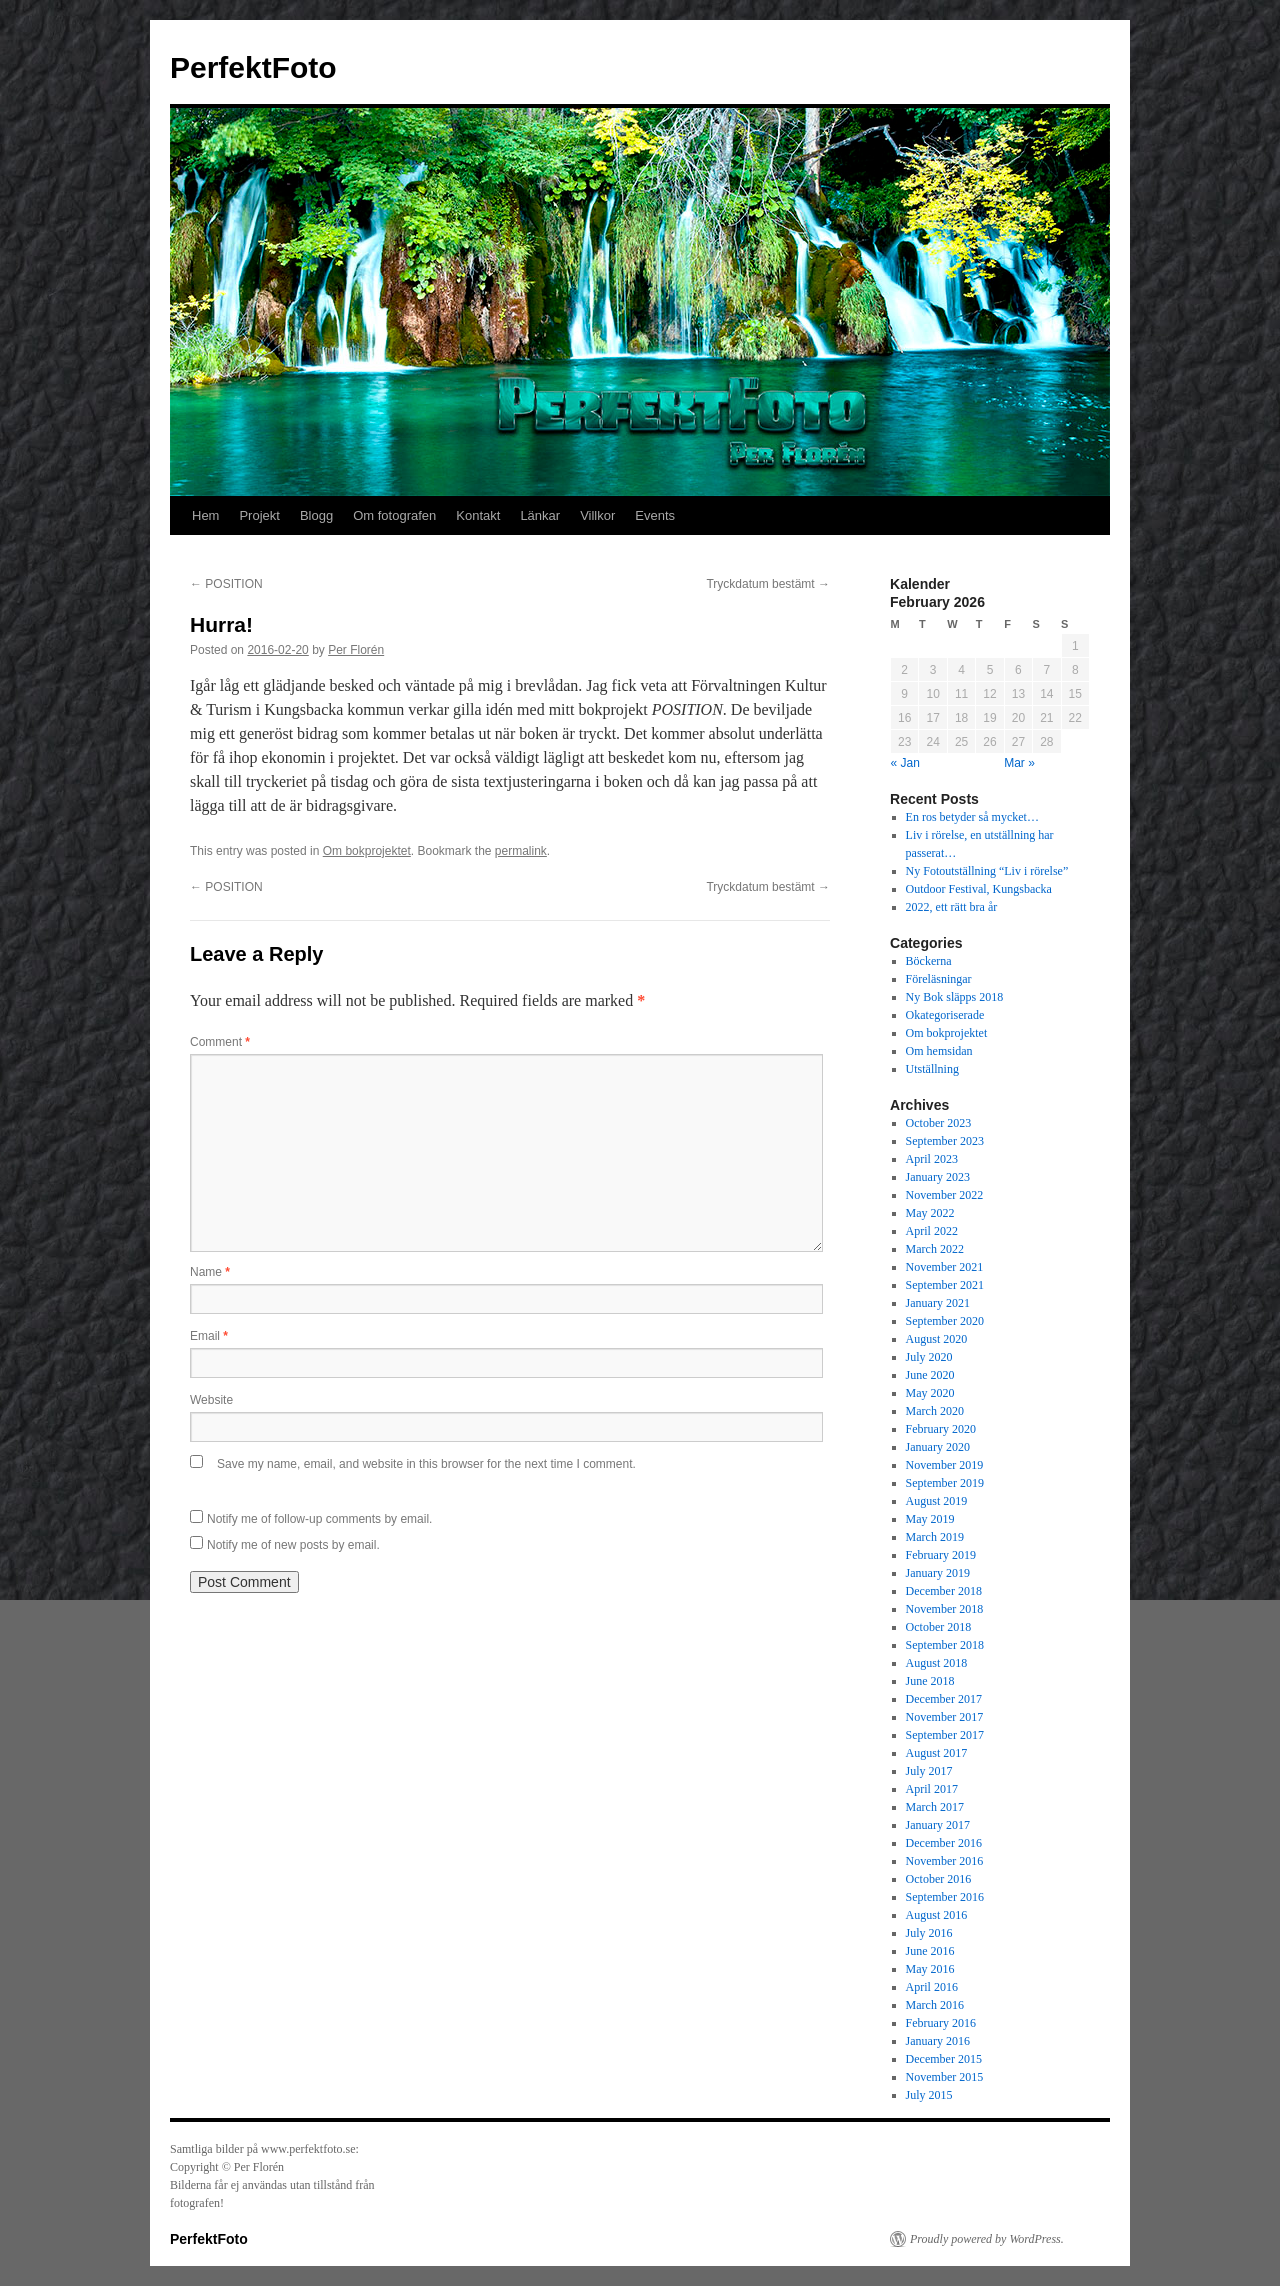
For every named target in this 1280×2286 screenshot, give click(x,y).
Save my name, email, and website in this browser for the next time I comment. (426, 1464)
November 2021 (945, 1267)
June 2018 (930, 1681)
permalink (521, 851)
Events (655, 515)
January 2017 (938, 1825)
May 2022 (930, 1213)
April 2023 (932, 1159)
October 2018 (939, 1627)
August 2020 (937, 1339)
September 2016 (945, 1897)
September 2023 (945, 1141)
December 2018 (944, 1591)
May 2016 (930, 1969)
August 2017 (937, 1753)
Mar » (1019, 763)
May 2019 (930, 1519)
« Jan (905, 763)
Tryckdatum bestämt (768, 584)
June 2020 (930, 1375)
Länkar (540, 515)
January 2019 (938, 1573)
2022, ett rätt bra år (952, 907)
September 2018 (945, 1645)
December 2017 (944, 1699)
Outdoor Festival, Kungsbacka (979, 889)
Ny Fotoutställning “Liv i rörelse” (987, 871)
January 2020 (938, 1447)
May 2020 (930, 1393)
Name (210, 1272)
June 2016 (930, 1951)
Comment (220, 1042)
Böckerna (929, 961)
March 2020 (935, 1411)
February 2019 (941, 1555)
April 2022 (932, 1231)
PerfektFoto (253, 67)
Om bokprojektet (367, 851)
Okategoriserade (945, 1015)
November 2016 (945, 1861)
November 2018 (945, 1609)
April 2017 (932, 1789)
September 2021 (945, 1285)
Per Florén (356, 650)
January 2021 (938, 1303)
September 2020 (945, 1321)
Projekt (259, 515)
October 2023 (939, 1123)
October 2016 (939, 1879)
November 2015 (945, 2077)
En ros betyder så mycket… (972, 817)
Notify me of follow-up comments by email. (319, 1519)
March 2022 (935, 1249)
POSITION (226, 584)
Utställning (932, 1069)
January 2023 (938, 1177)
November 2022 (945, 1195)
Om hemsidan (939, 1051)
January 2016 (938, 2041)
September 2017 (945, 1735)
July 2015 (929, 2095)
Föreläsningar (939, 979)
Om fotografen (394, 515)
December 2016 (944, 1843)
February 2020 (941, 1429)
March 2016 (935, 2005)
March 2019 (935, 1537)
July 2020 (929, 1357)
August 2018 (937, 1663)
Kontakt (478, 515)
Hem (205, 515)
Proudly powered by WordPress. (987, 2239)
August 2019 (937, 1501)
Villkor (597, 515)
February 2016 (941, 2023)
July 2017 (929, 1771)
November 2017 (945, 1717)
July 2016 (929, 1933)
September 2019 (945, 1483)
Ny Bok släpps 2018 (955, 997)
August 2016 (937, 1915)
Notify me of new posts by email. (293, 1545)
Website (211, 1400)
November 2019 (945, 1465)
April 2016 (932, 1987)
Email (209, 1336)
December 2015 (944, 2059)
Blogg (316, 515)
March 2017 (935, 1807)
